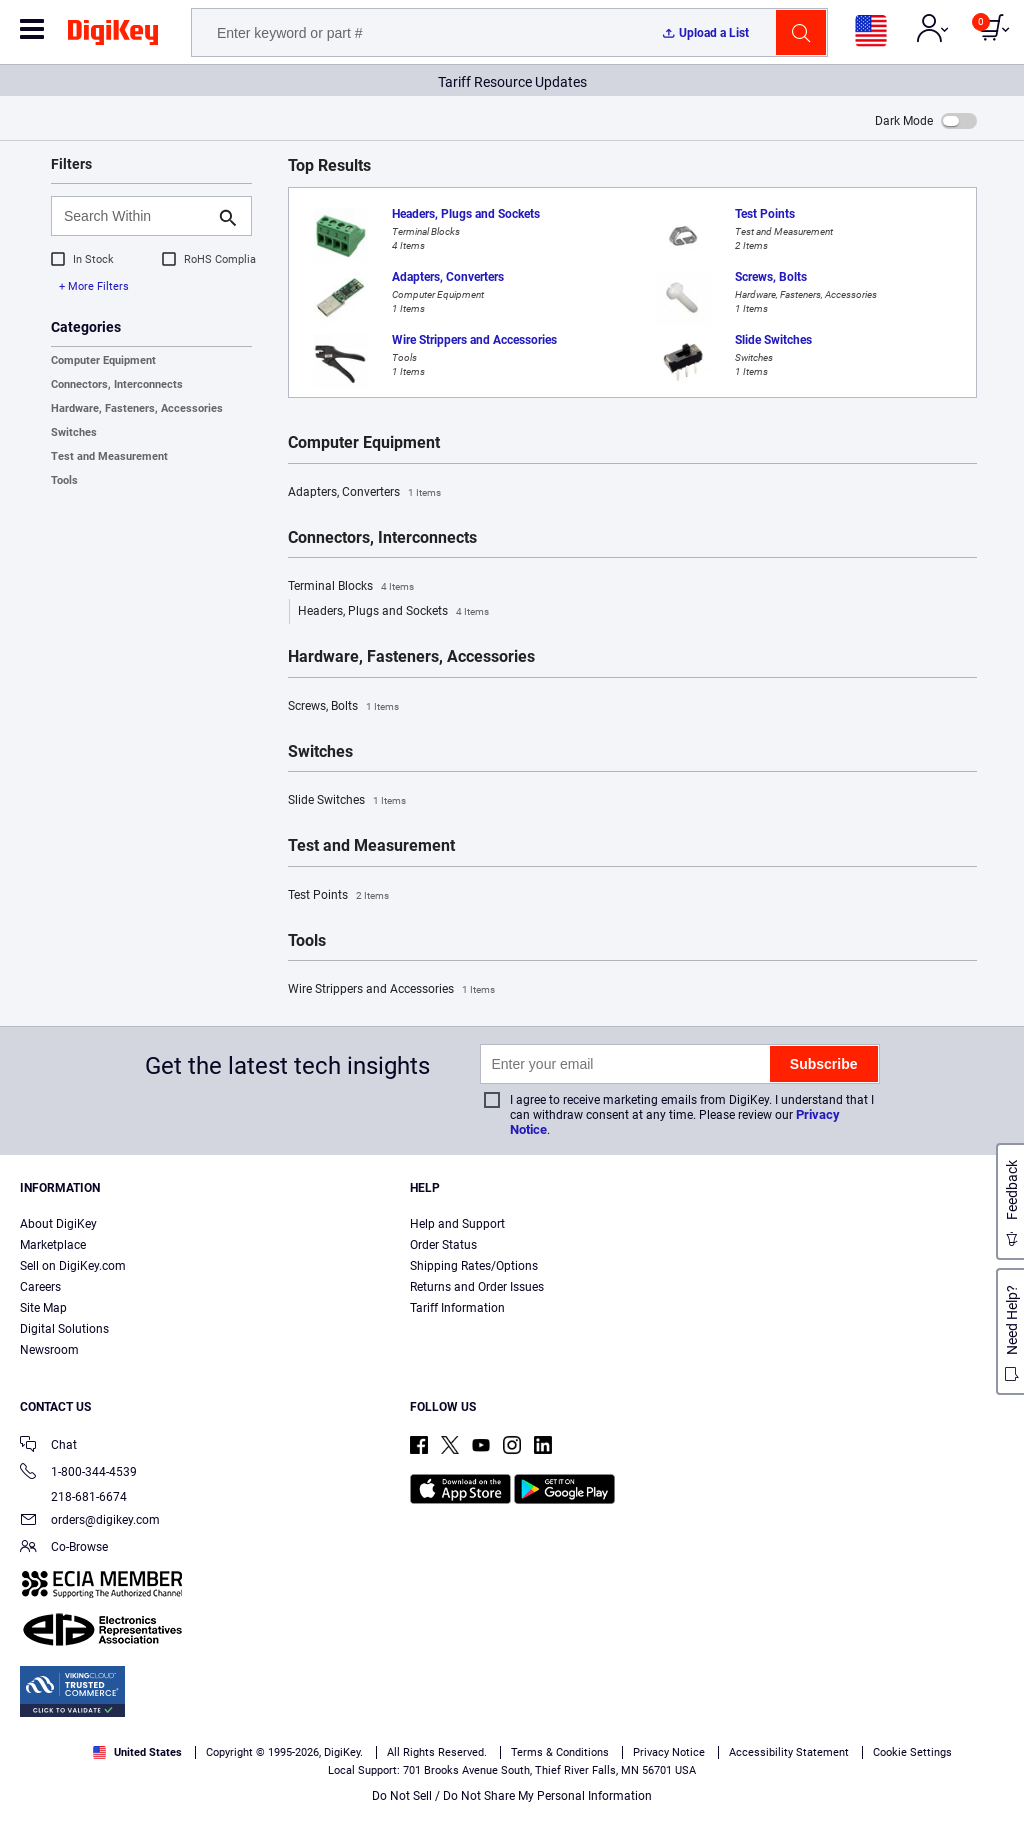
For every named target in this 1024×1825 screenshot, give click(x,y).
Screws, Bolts (343, 707)
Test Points (338, 896)
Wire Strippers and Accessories (391, 990)
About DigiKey (58, 1224)
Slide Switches (347, 801)
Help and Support (457, 1224)
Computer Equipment (103, 360)
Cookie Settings (912, 1752)
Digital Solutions (64, 1329)
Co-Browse (64, 1548)
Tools (64, 480)
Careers (40, 1287)
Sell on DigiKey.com (73, 1266)
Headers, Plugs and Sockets (393, 612)
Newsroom (49, 1350)
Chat (48, 1446)
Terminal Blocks (351, 587)
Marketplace (53, 1245)
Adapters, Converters (364, 493)
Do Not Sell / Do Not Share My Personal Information (512, 1796)
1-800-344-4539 (78, 1473)
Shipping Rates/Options (474, 1266)
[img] (113, 36)
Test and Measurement (109, 456)
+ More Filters (94, 286)
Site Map (43, 1308)
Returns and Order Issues (477, 1287)
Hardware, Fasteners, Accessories (137, 408)
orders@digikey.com (90, 1521)
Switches (74, 432)
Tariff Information (457, 1308)
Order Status (443, 1245)
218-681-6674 (73, 1497)
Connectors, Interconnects (117, 384)
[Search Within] (135, 216)
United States (137, 1752)
